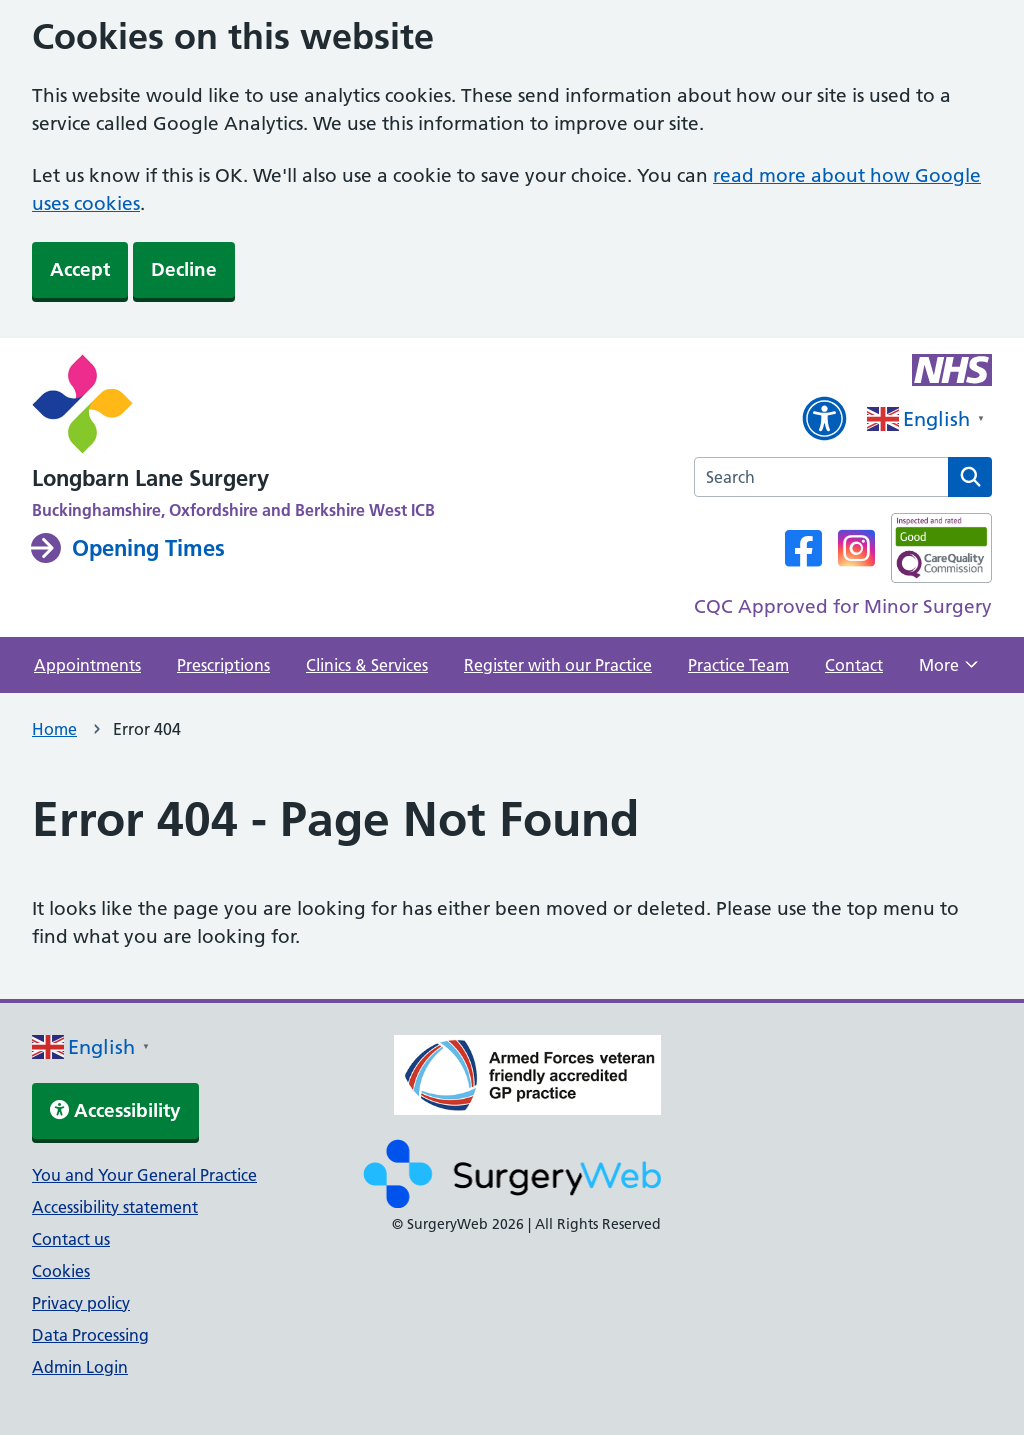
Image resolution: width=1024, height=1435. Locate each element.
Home (54, 729)
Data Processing (90, 1335)
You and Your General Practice (144, 1175)
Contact (854, 665)
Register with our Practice (558, 665)
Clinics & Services (367, 665)
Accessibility (115, 1110)
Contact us (71, 1239)
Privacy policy (81, 1303)
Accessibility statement (115, 1207)
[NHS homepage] (233, 406)
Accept (80, 269)
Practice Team (738, 665)
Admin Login (80, 1367)
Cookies (61, 1271)
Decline (184, 269)
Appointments (87, 665)
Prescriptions (223, 665)
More (948, 671)
